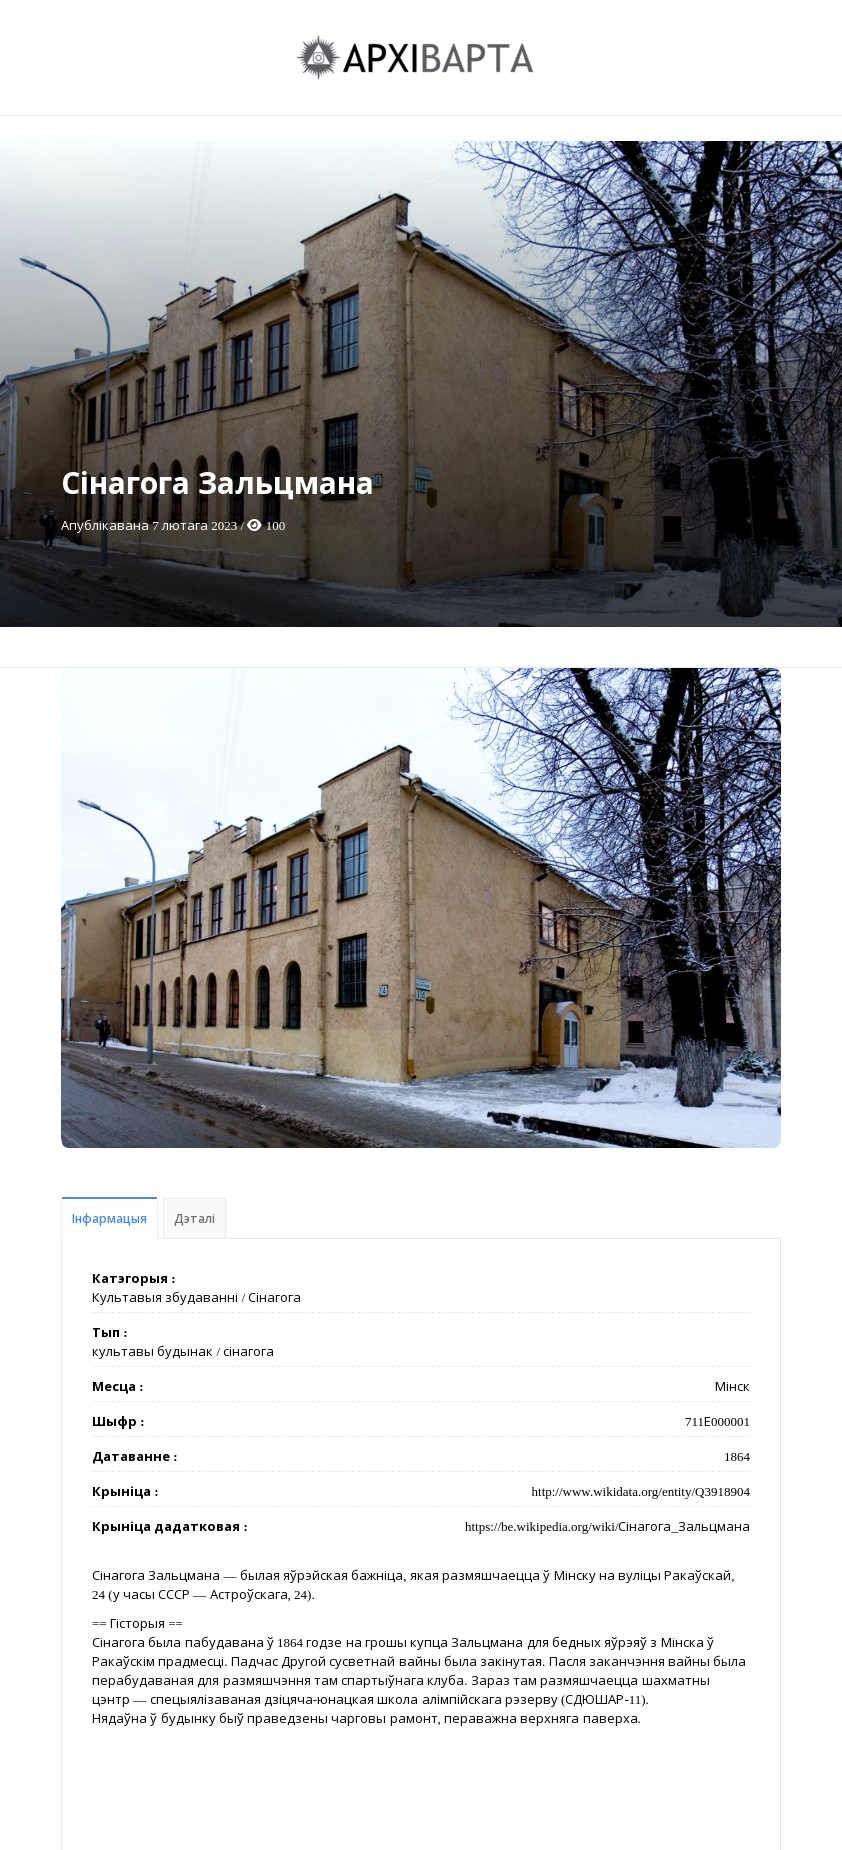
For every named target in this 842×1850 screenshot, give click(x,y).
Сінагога (274, 1297)
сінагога (248, 1351)
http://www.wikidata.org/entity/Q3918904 (641, 1491)
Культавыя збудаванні (165, 1297)
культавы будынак (152, 1351)
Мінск (732, 1386)
